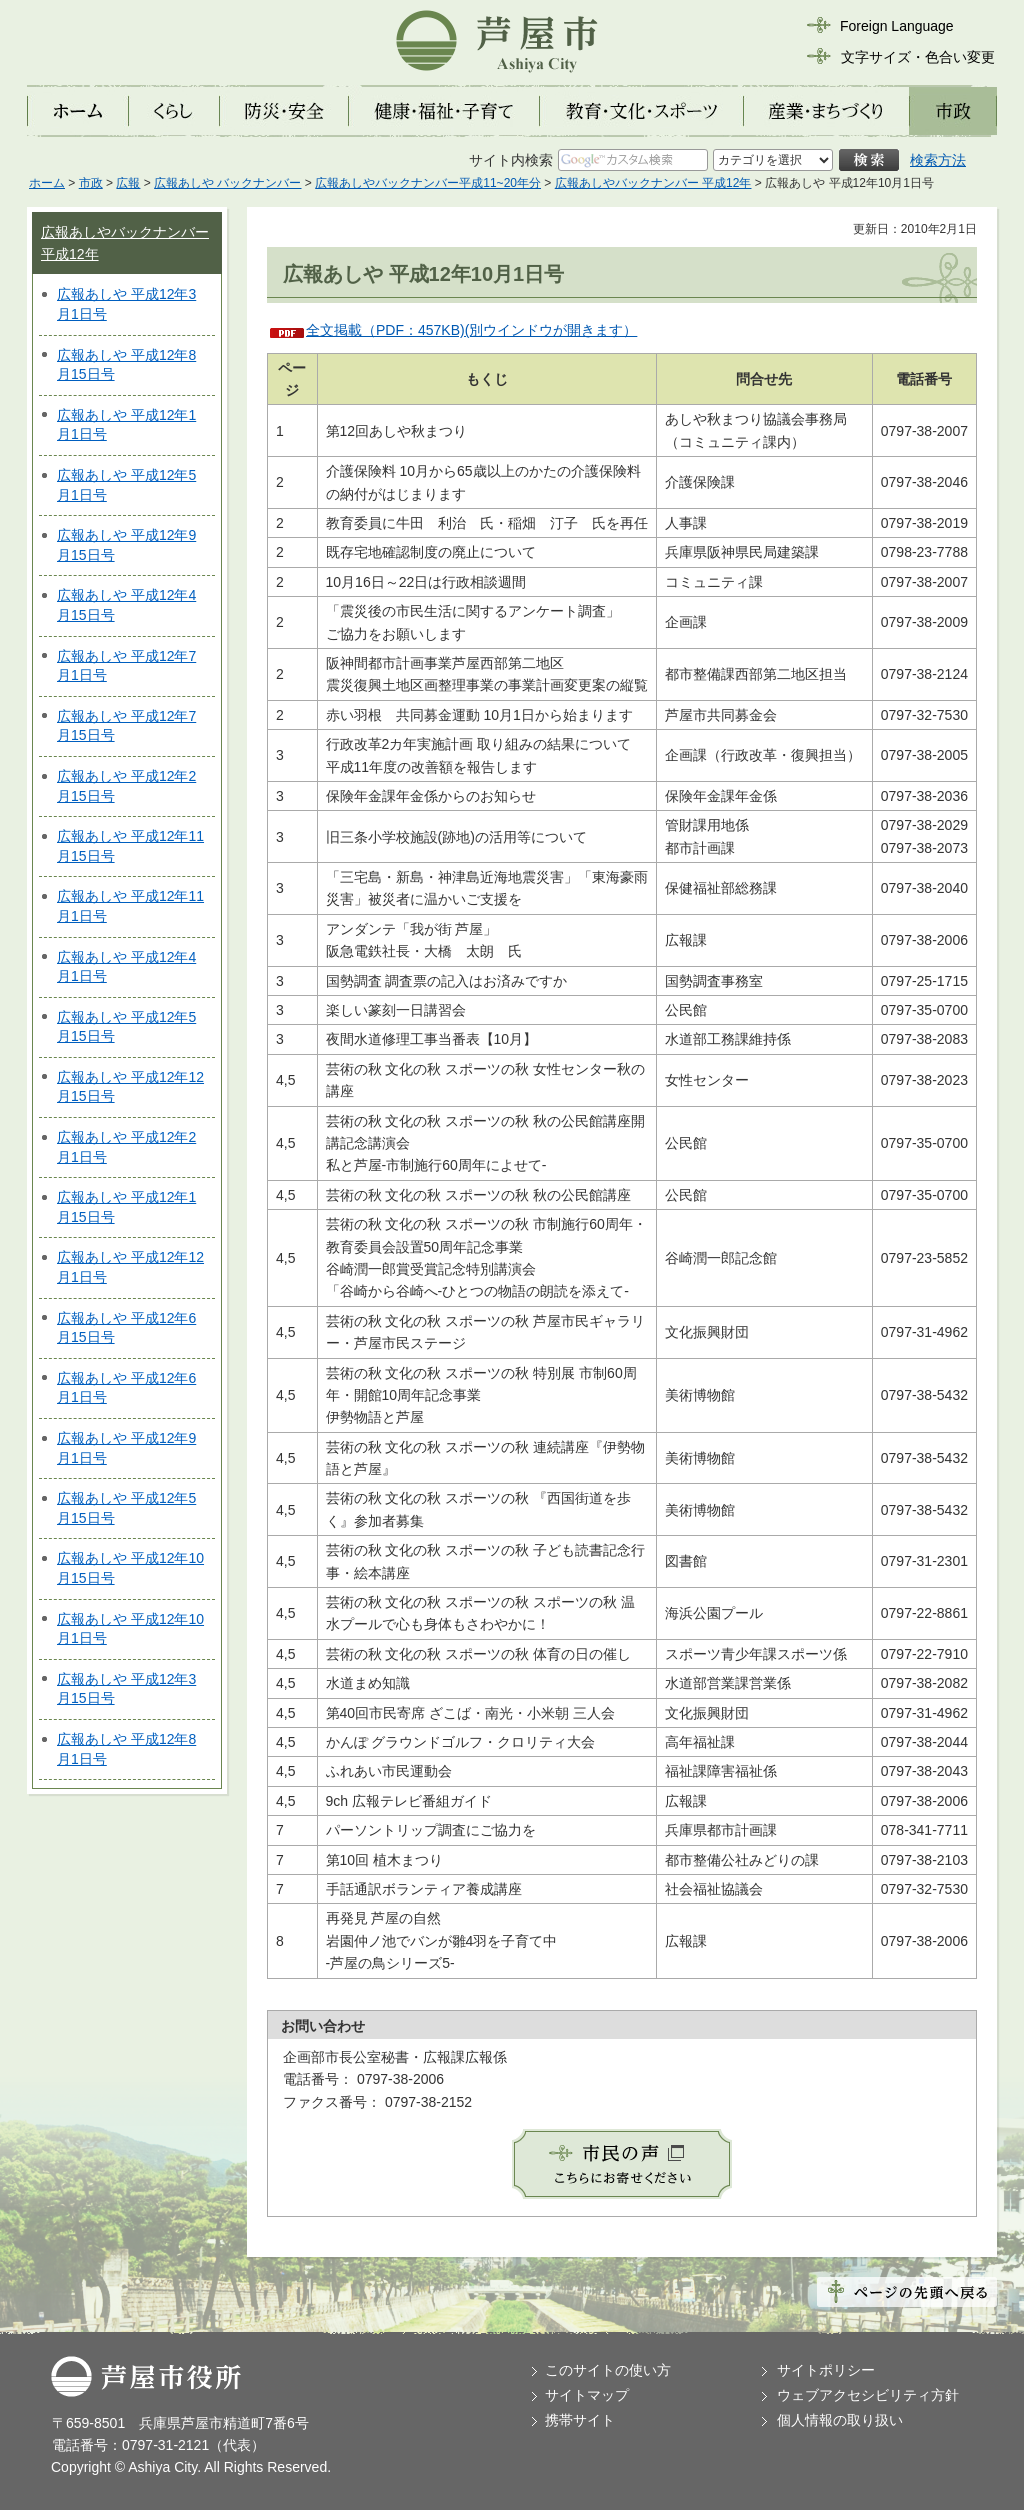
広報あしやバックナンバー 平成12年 (653, 183)
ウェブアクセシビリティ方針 (868, 2395)
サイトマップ (587, 2395)
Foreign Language (897, 26)
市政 (91, 183)
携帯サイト (580, 2420)
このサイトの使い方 (608, 2370)
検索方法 (938, 160)
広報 (128, 183)
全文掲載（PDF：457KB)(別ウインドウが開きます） (471, 330)
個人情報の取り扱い (840, 2420)
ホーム (47, 183)
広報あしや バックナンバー (227, 183)
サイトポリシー (826, 2370)
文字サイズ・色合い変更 (918, 57)
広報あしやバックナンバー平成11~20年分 (428, 183)
